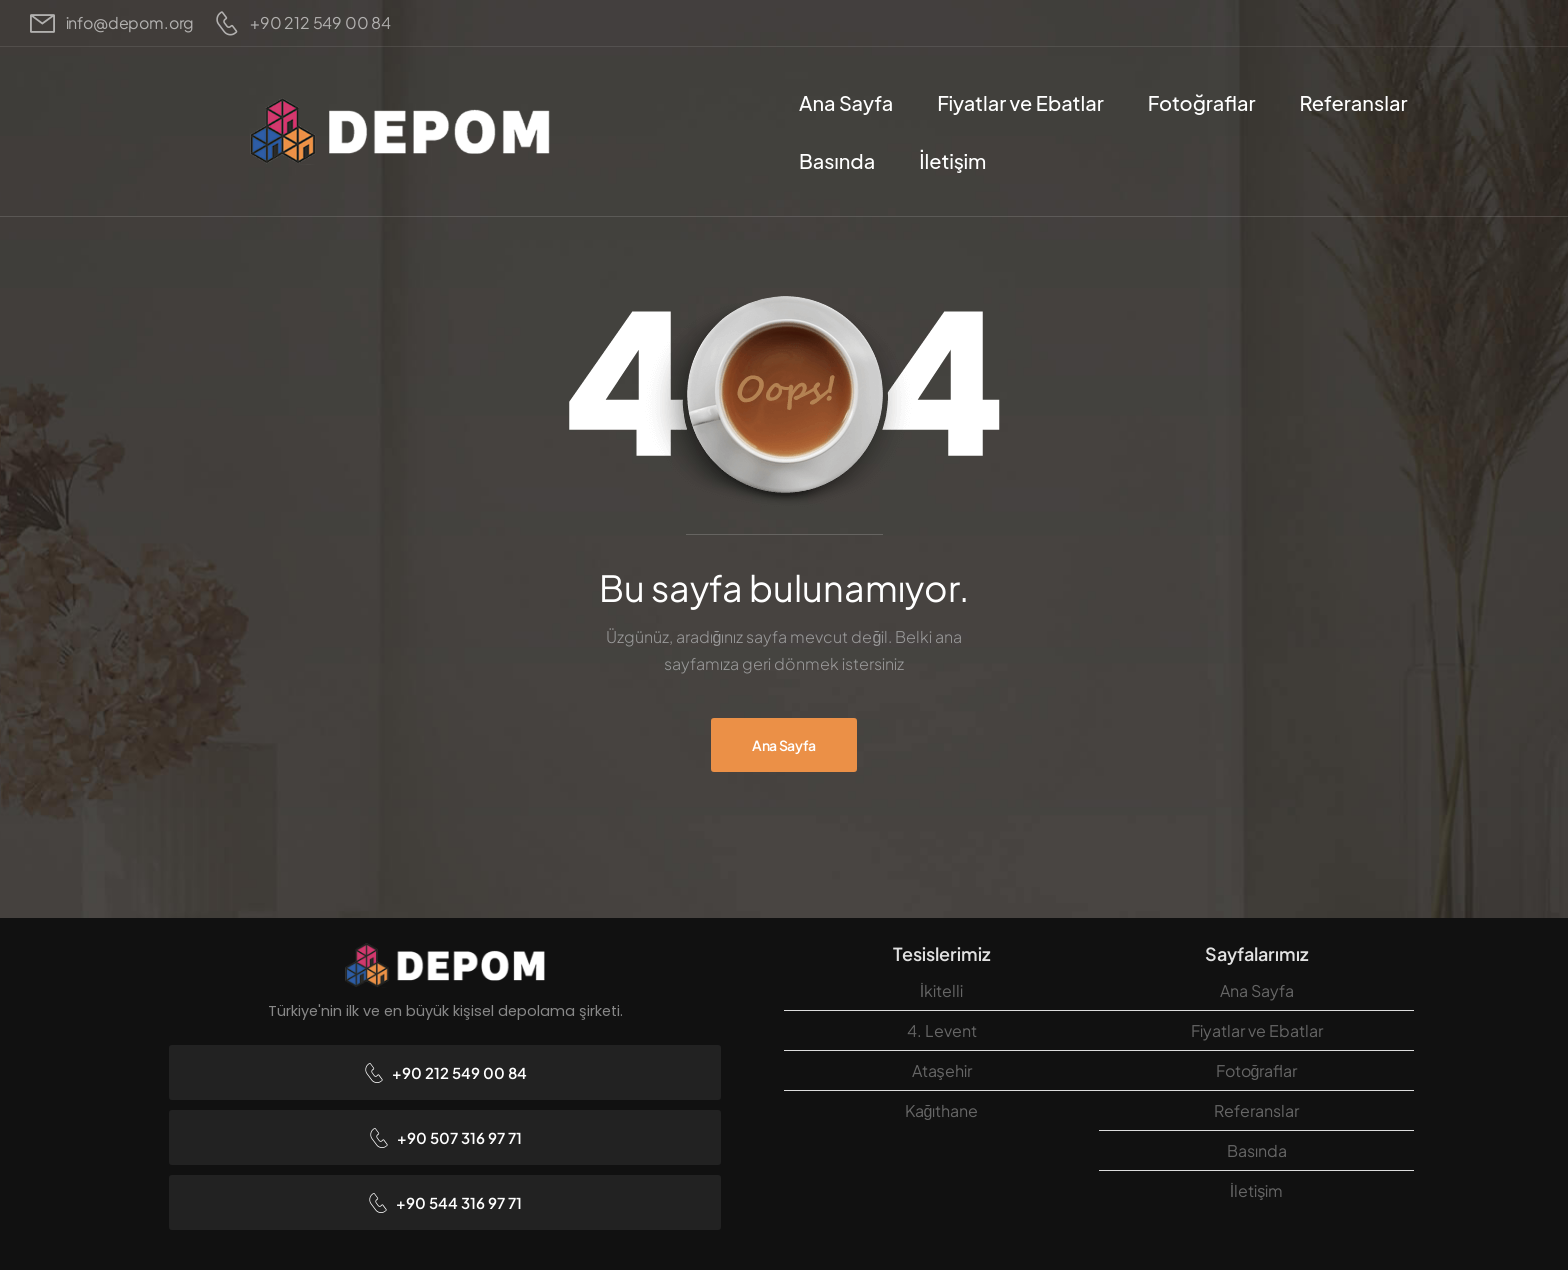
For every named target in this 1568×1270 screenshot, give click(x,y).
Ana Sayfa (846, 102)
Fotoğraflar (1202, 102)
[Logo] (400, 131)
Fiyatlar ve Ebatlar (1020, 102)
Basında (837, 160)
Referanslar (1353, 102)
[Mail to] (112, 23)
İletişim (952, 160)
